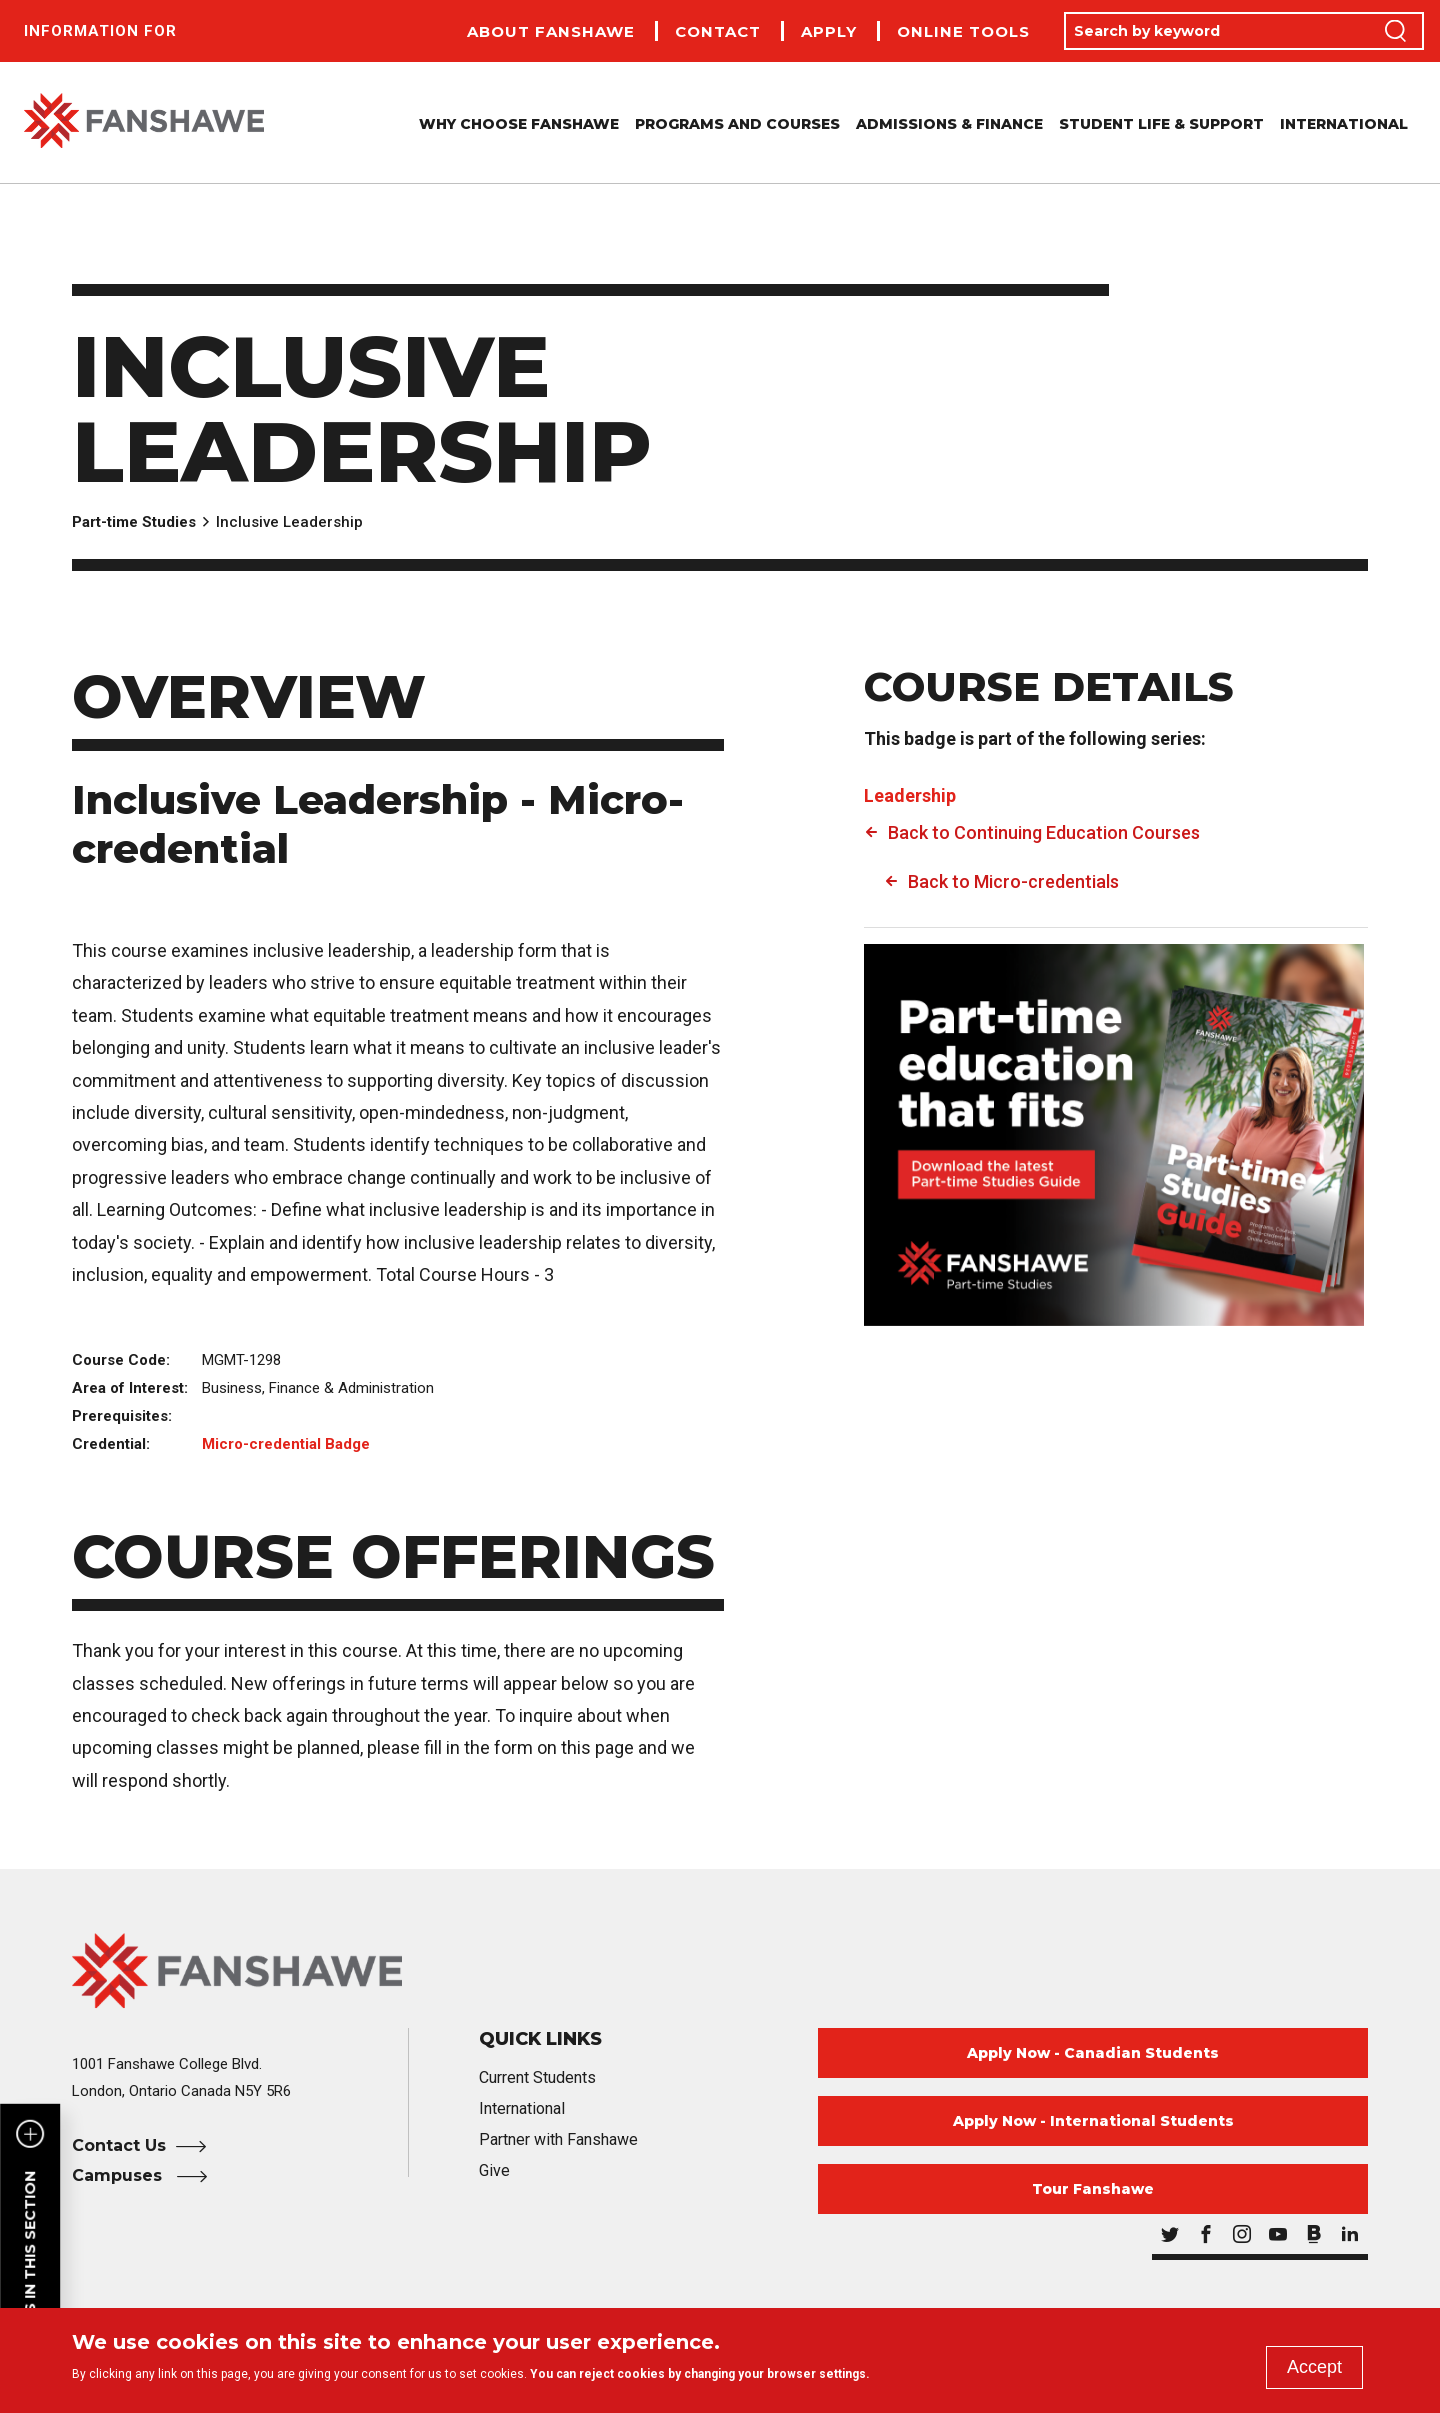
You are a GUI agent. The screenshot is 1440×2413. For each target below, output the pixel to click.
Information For (100, 31)
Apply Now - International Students (1093, 2121)
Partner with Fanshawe (558, 2139)
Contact (718, 31)
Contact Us (119, 2145)
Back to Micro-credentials (1013, 881)
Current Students (537, 2077)
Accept (1314, 2367)
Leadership (910, 795)
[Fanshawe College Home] (720, 1970)
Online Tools (963, 31)
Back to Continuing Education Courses (1044, 832)
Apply (829, 31)
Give (494, 2170)
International (1344, 124)
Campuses (119, 2175)
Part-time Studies (134, 522)
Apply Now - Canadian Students (1093, 2053)
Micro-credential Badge (286, 1444)
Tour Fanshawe (1093, 2189)
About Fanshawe (551, 31)
